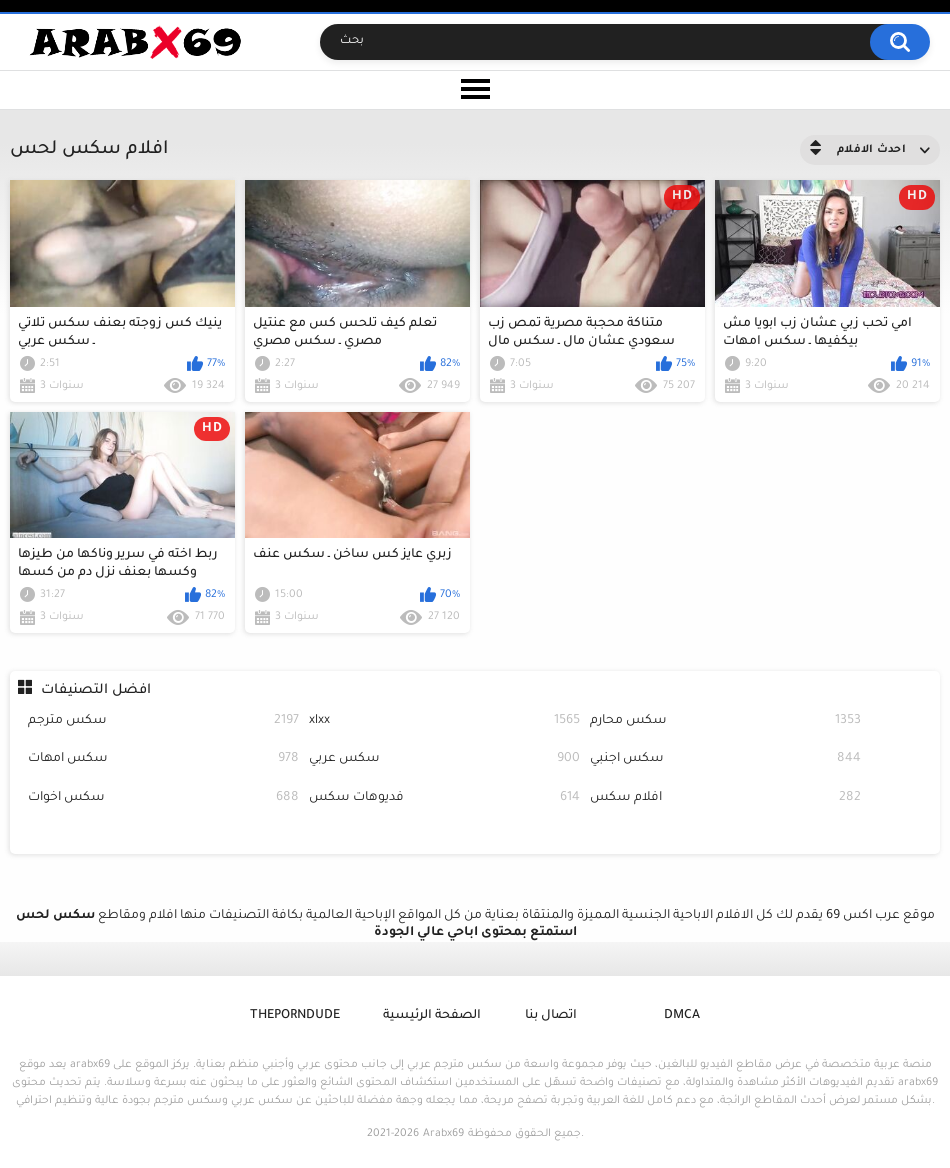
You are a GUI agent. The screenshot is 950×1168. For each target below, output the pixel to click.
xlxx (444, 721)
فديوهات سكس (444, 798)
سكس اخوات (163, 798)
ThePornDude (295, 1016)
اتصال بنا (551, 1016)
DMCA (682, 1016)
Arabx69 (443, 1134)
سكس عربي (444, 759)
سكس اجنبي (725, 759)
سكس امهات (163, 759)
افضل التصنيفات (96, 690)
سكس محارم (725, 721)
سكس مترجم (163, 721)
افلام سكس (725, 798)
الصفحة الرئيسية (432, 1016)
